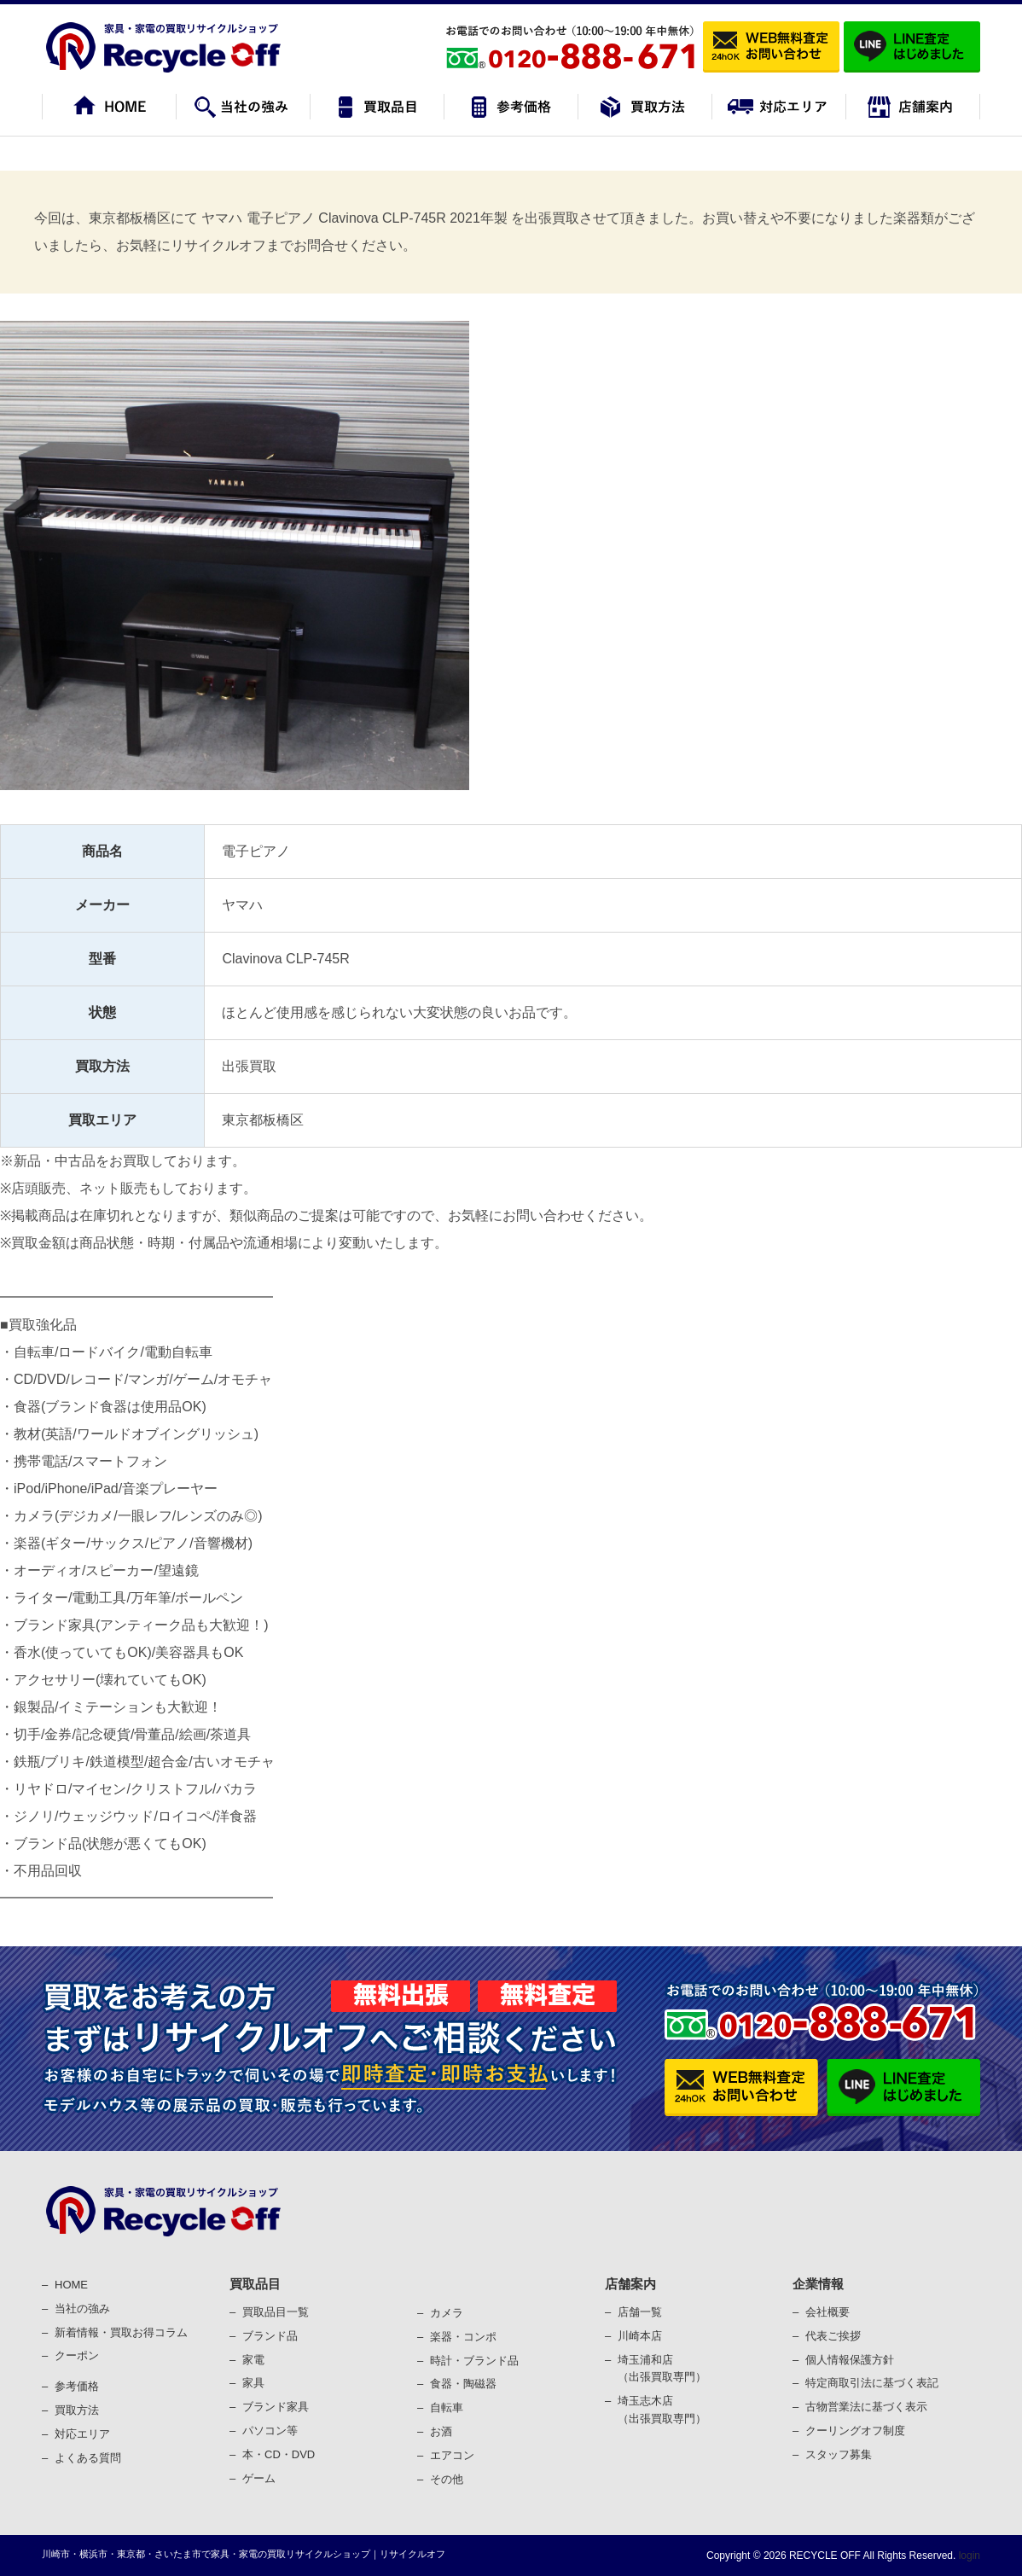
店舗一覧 (640, 2312)
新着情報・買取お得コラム (121, 2332)
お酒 (441, 2431)
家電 (253, 2359)
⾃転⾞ (446, 2407)
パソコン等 (270, 2430)
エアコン (452, 2455)
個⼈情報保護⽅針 (849, 2359)
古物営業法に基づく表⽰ (866, 2406)
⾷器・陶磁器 (463, 2383)
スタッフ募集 (838, 2454)
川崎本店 (640, 2335)
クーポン (77, 2355)
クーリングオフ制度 (855, 2430)
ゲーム (259, 2478)
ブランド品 (270, 2335)
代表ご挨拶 (833, 2335)
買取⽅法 (77, 2410)
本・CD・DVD (278, 2454)
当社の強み (82, 2308)
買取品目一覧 (275, 2312)
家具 (253, 2382)
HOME (71, 2284)
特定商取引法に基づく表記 (871, 2382)
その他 (446, 2479)
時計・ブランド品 (474, 2360)
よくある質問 (88, 2457)
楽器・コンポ (463, 2336)
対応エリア (82, 2434)
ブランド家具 (275, 2406)
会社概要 (827, 2312)
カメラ (446, 2312)
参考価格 (77, 2386)
